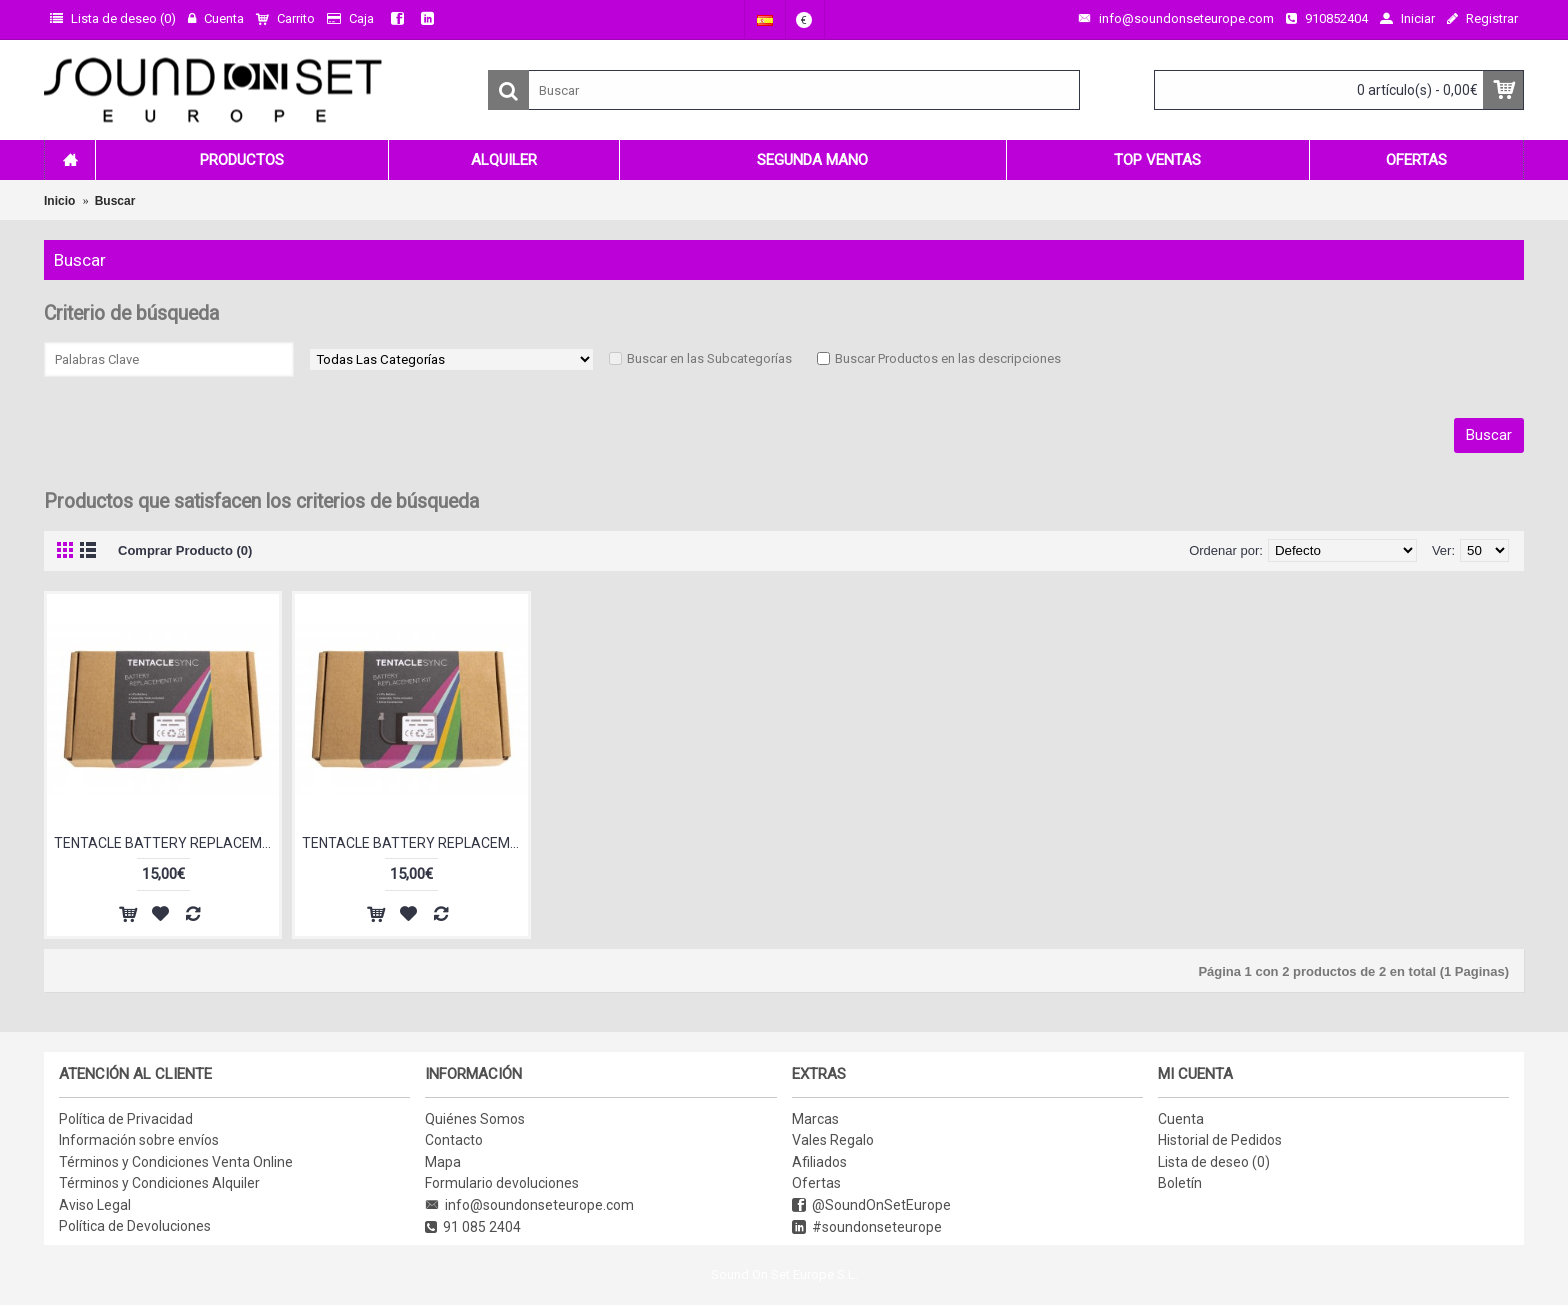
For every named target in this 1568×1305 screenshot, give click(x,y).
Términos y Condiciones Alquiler (159, 1183)
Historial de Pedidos (1220, 1140)
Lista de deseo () (1214, 1162)
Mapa (443, 1162)
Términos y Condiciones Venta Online (176, 1162)
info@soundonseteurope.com (529, 1205)
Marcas (815, 1119)
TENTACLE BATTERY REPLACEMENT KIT (166, 843)
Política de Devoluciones (135, 1226)
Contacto (454, 1140)
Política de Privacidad (126, 1119)
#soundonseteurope (867, 1227)
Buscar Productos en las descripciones (948, 358)
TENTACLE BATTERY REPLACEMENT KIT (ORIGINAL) (414, 843)
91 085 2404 (473, 1227)
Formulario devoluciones (502, 1183)
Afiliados (819, 1162)
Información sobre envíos (139, 1140)
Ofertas (816, 1183)
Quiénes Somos (475, 1119)
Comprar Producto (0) (185, 550)
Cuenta (1181, 1119)
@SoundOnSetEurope (871, 1205)
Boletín (1180, 1183)
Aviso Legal (95, 1205)
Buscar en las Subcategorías (709, 358)
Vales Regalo (833, 1140)
